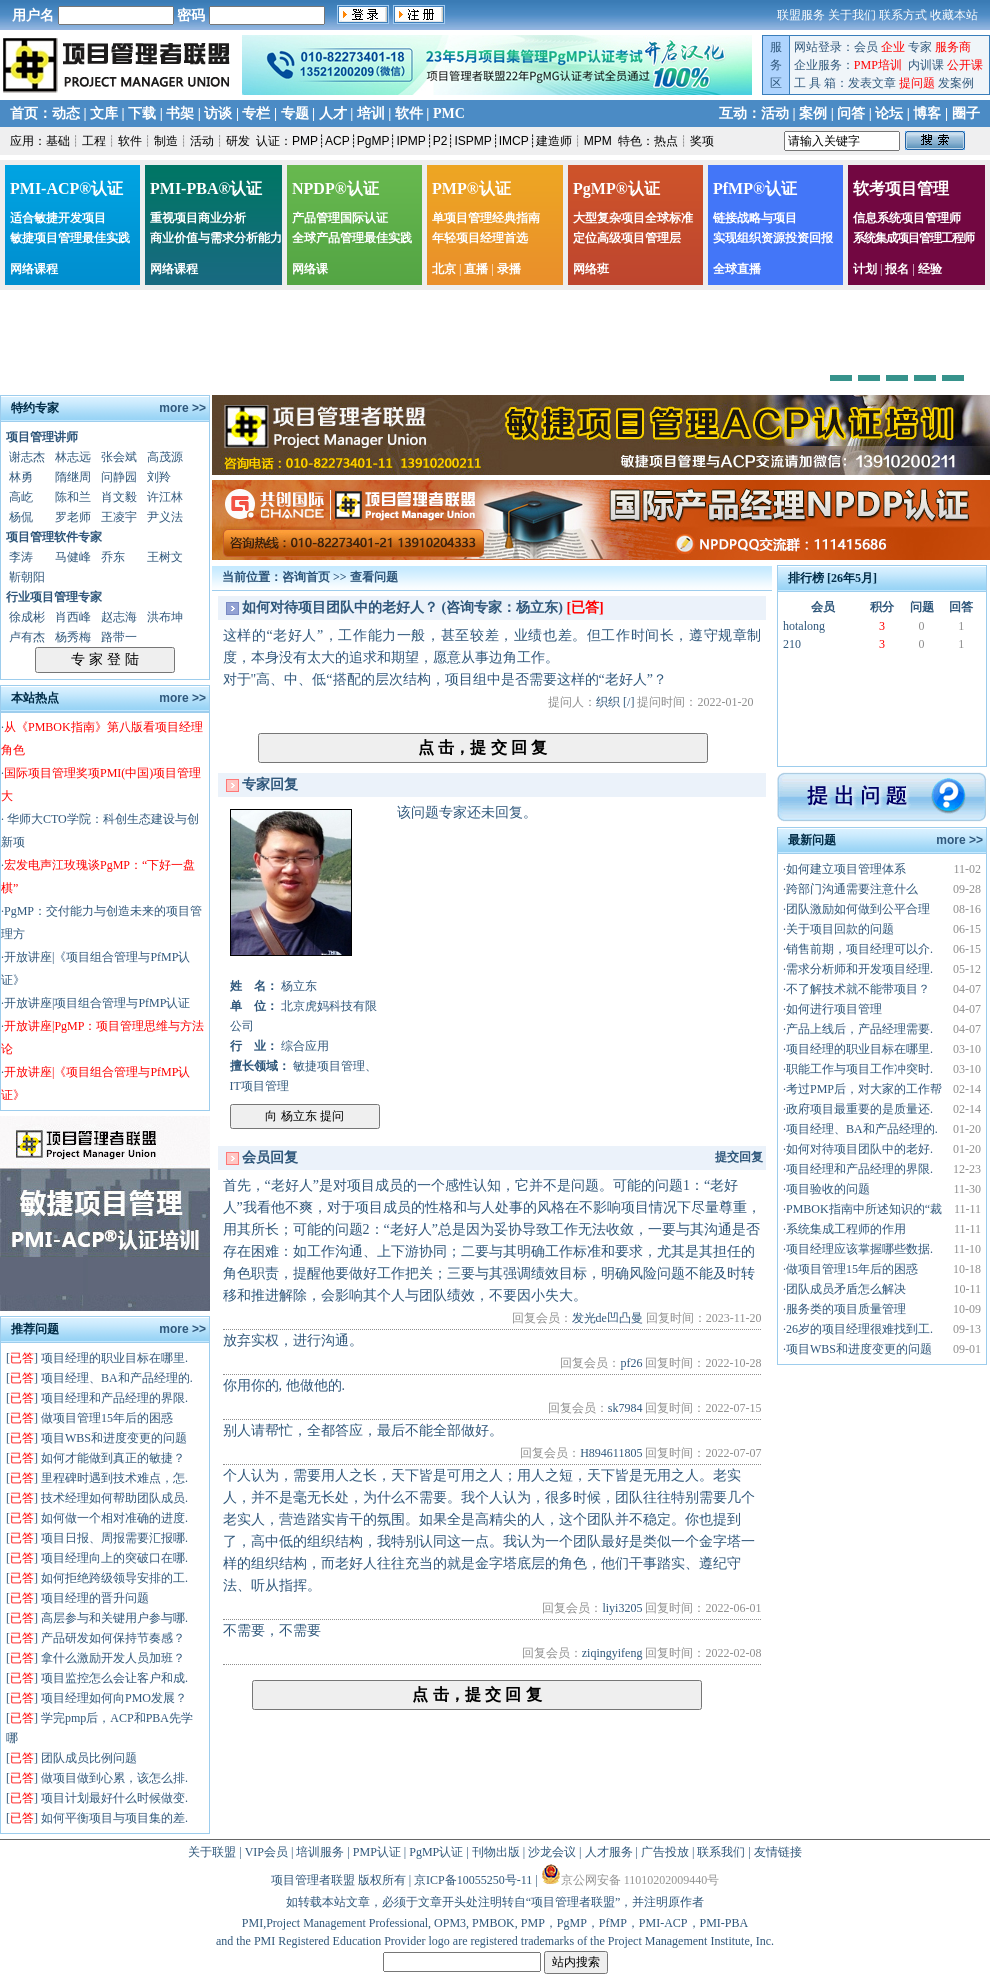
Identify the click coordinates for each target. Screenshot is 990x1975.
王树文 (165, 557)
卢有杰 (27, 637)
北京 (444, 269)
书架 (180, 113)
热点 (666, 141)
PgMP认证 (436, 1852)
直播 (476, 269)
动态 (66, 113)
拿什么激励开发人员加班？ (113, 1658)
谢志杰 (27, 457)
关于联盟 (212, 1852)
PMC (449, 113)
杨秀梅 (73, 637)
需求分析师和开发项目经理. (859, 969)
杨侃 (21, 517)
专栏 (256, 113)
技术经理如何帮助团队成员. (114, 1498)
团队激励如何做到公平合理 (858, 909)
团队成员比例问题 (89, 1758)
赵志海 (119, 617)
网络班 (591, 269)
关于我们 (852, 15)
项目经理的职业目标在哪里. (114, 1358)
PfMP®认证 (755, 188)
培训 (371, 113)
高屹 (21, 497)
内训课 (926, 65)
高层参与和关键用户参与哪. (114, 1618)
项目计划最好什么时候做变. (114, 1798)
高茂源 (165, 457)
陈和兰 (73, 497)
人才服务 (609, 1852)
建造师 (554, 141)
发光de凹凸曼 (607, 1318)
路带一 (119, 637)
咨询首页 (306, 577)
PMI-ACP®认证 (66, 188)
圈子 (966, 113)
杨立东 (299, 986)
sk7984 (625, 1408)
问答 (851, 113)
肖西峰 (73, 617)
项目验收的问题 (828, 1189)
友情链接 (778, 1852)
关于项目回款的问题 (840, 929)
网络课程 (34, 269)
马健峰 (73, 557)
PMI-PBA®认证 (206, 188)
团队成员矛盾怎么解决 (846, 1289)
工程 (94, 141)
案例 (813, 113)
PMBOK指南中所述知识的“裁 (864, 1209)
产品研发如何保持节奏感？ (113, 1638)
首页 (24, 113)
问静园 (119, 477)
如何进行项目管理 (834, 1009)
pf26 (631, 1363)
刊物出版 (496, 1852)
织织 (608, 702)
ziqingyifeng (612, 1653)
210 (792, 644)
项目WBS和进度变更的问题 (114, 1438)
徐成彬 (27, 617)
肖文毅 (119, 497)
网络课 (310, 269)
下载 (142, 113)
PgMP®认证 (616, 188)
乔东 (113, 557)
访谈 (218, 113)
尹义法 (165, 517)
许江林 (165, 497)
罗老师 (73, 517)
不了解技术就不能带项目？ (858, 989)
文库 (104, 113)
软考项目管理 (901, 188)
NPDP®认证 (335, 188)
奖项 (702, 141)
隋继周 (73, 477)
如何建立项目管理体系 (846, 869)
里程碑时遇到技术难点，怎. (114, 1478)
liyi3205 (622, 1608)
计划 (865, 269)
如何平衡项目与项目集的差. (114, 1818)
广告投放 (665, 1852)
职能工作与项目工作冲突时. (859, 1069)
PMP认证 (377, 1852)
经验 (930, 269)
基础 (58, 141)
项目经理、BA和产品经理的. (117, 1378)
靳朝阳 (27, 577)
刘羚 (159, 477)
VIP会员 (266, 1852)
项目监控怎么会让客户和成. (114, 1678)
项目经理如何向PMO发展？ (114, 1698)
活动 (775, 113)
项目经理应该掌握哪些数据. (859, 1249)
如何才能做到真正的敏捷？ (113, 1458)
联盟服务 (801, 15)
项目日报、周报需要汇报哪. (114, 1538)
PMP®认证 (471, 188)
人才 (333, 113)
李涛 (21, 557)
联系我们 (721, 1852)
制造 (166, 141)
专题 (295, 113)
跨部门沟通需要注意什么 (852, 889)
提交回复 (739, 1157)
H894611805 (611, 1453)
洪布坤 (165, 617)
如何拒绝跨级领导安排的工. (114, 1578)
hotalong (804, 626)
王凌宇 (119, 517)
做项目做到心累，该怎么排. (114, 1778)
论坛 (889, 113)
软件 (409, 113)
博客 (927, 113)
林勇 (21, 477)
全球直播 (737, 269)
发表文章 (872, 83)
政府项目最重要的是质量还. (859, 1109)
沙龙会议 (552, 1852)
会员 (866, 47)
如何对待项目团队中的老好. (859, 1149)
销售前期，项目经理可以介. (859, 949)
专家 (920, 47)
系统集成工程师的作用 (846, 1229)
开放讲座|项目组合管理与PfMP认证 (97, 1003)
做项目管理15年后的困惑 (107, 1418)
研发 (238, 141)
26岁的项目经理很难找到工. (859, 1329)
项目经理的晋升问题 (95, 1598)
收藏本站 (954, 15)
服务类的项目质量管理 (846, 1309)
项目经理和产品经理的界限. (114, 1398)
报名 (897, 269)
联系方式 (903, 15)
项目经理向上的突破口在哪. (114, 1558)
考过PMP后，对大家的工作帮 (864, 1089)
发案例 (956, 83)
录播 (509, 269)
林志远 (73, 457)
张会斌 (119, 457)
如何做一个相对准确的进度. (114, 1518)
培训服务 (320, 1852)
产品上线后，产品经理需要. (859, 1029)
